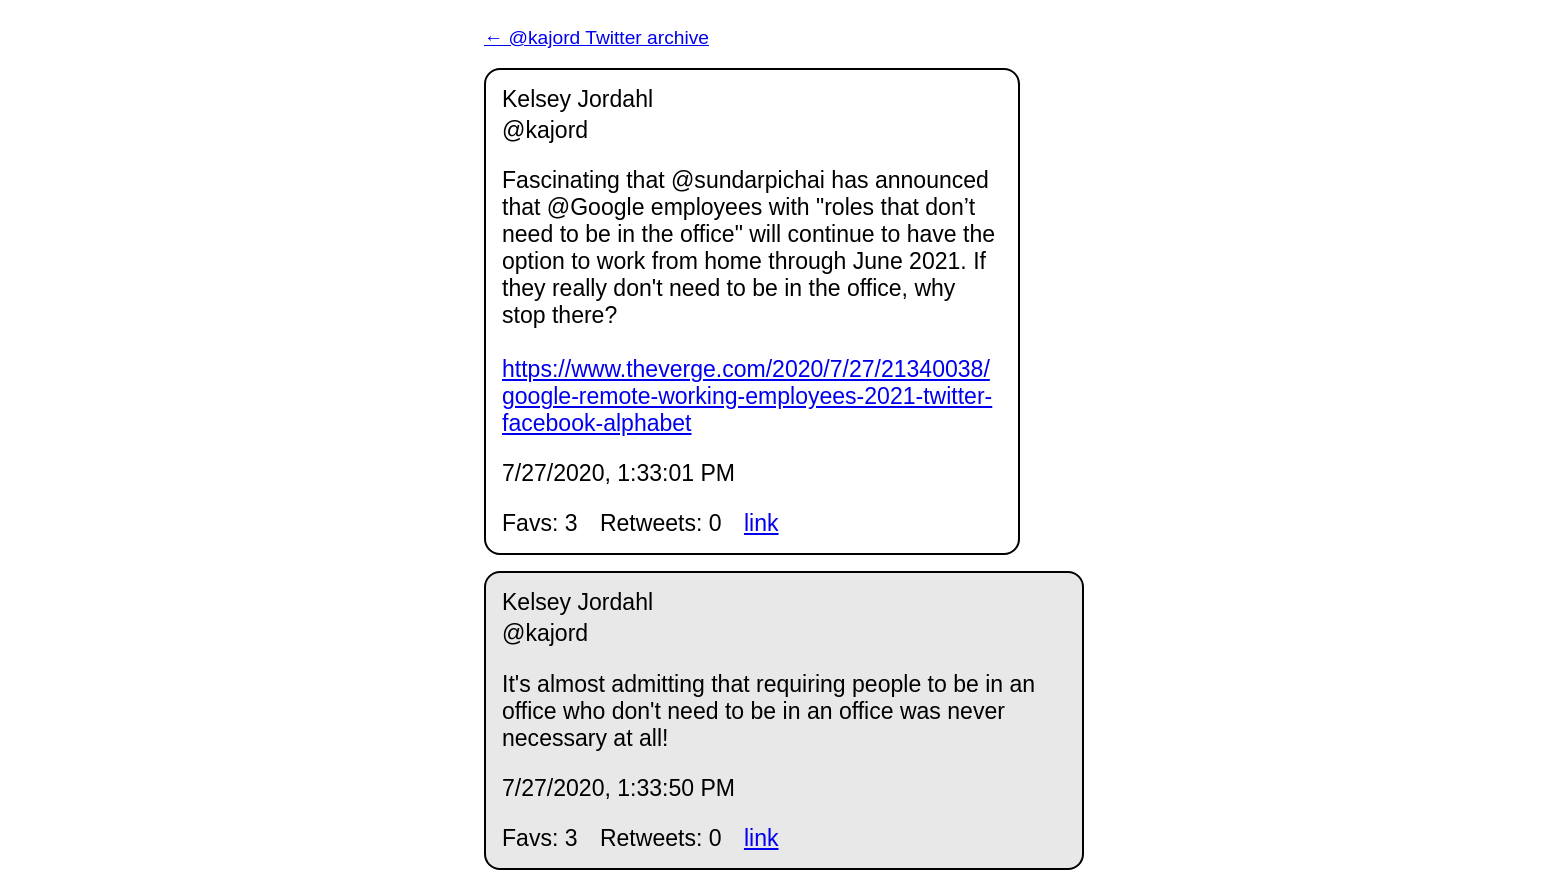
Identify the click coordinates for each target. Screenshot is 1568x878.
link (761, 523)
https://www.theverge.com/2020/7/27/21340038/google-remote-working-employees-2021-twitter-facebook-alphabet (747, 396)
